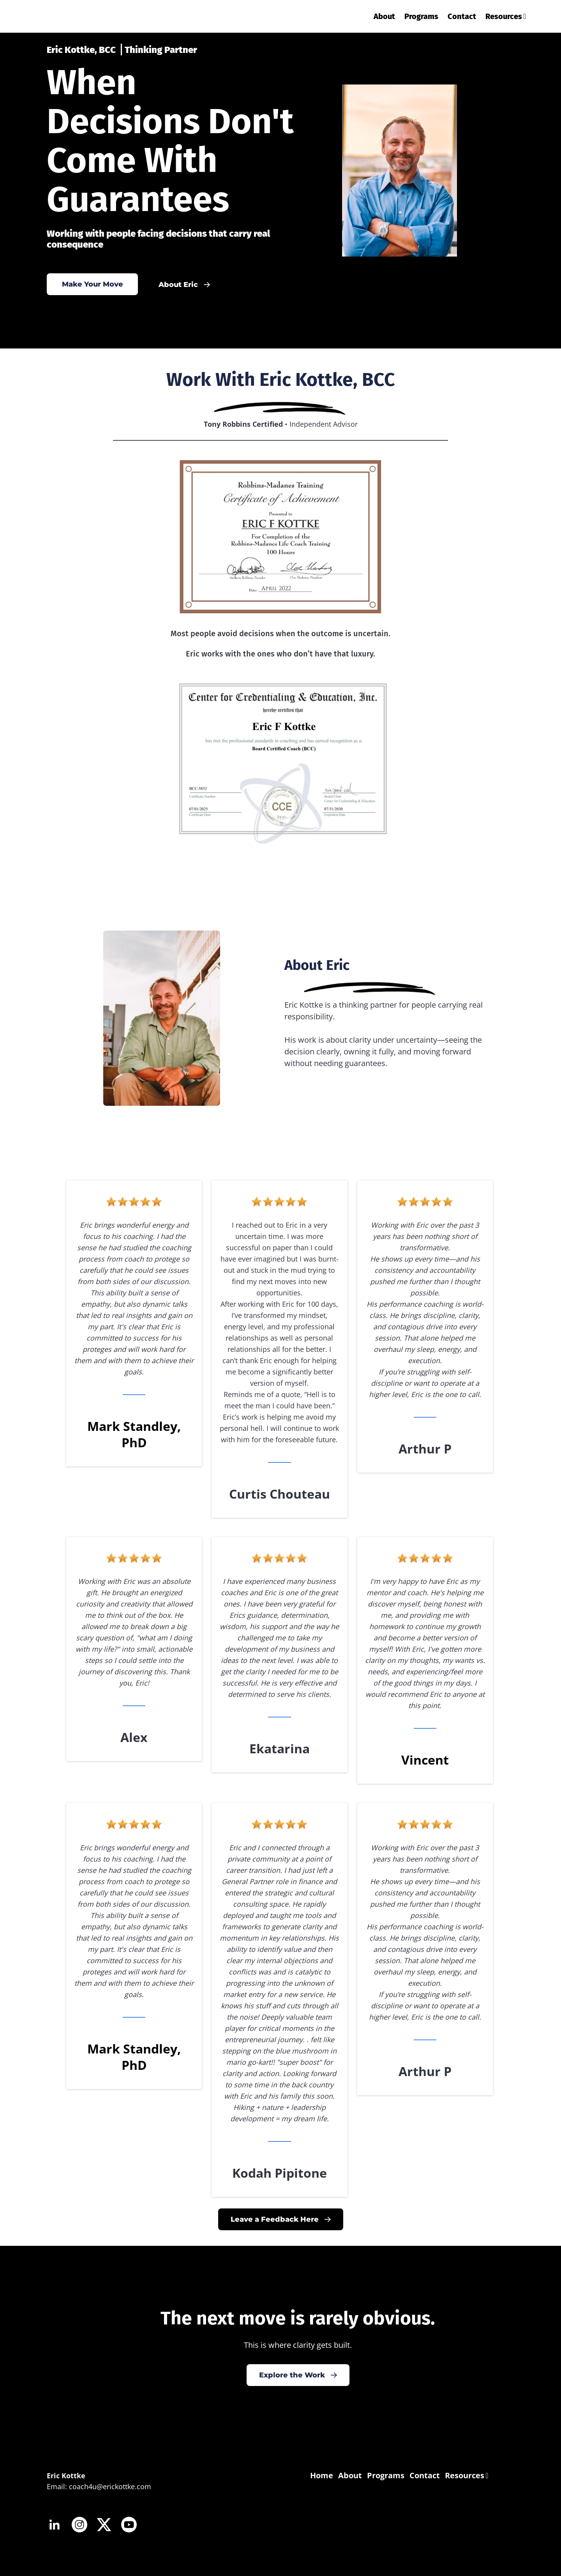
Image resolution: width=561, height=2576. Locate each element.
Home (321, 2475)
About (384, 16)
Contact (462, 16)
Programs (421, 16)
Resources (505, 16)
